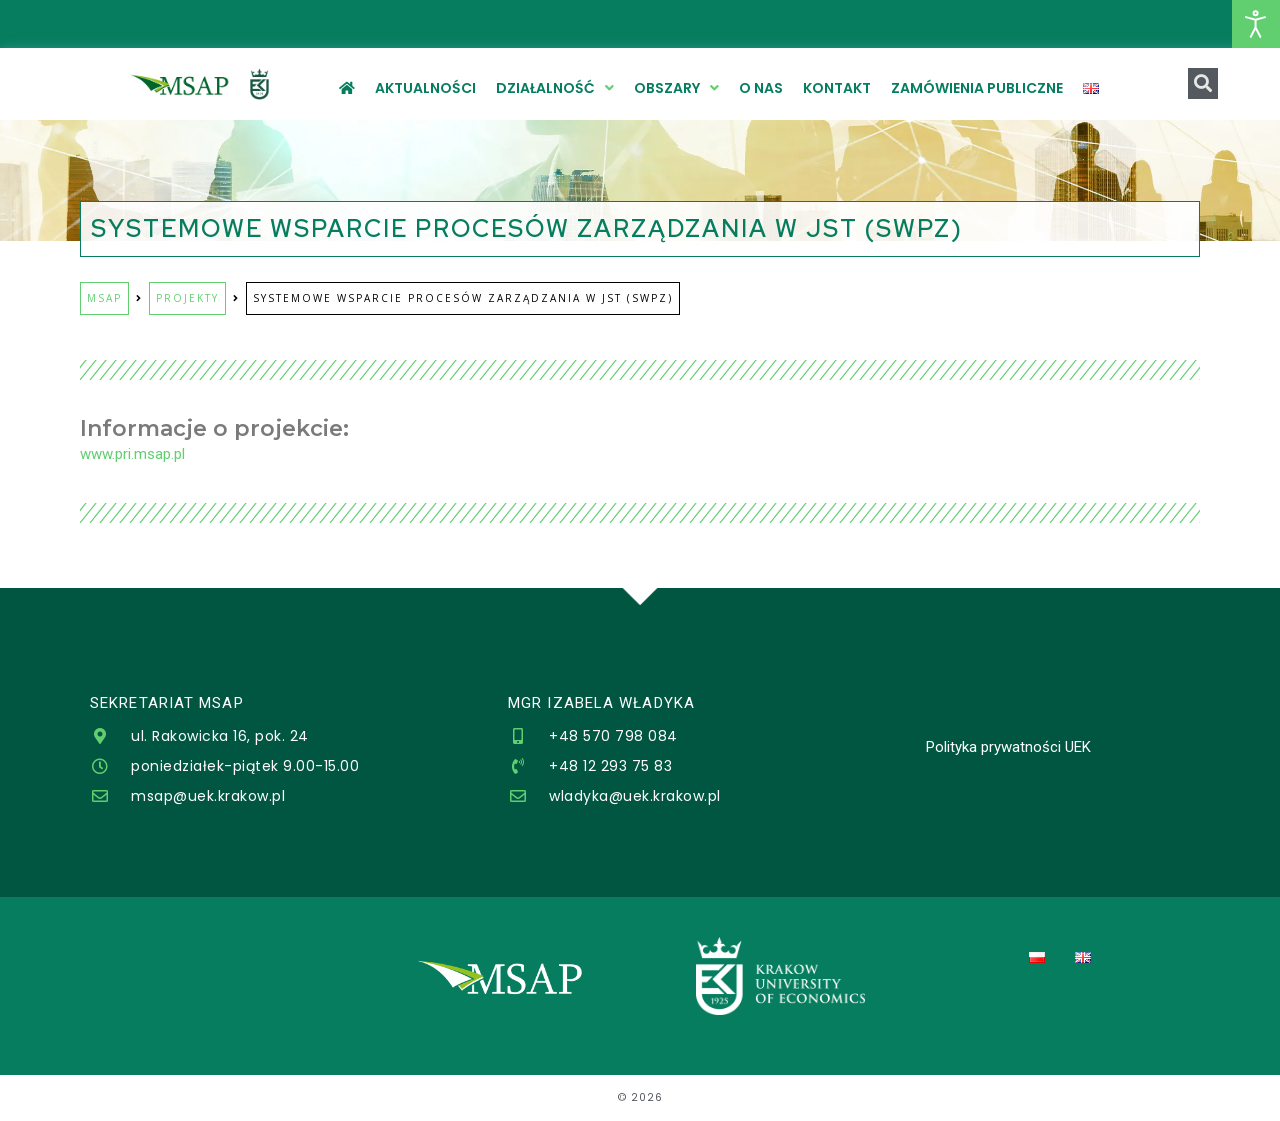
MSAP (104, 298)
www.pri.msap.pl (132, 454)
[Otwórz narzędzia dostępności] (1256, 24)
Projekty (187, 298)
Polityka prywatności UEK (1008, 747)
